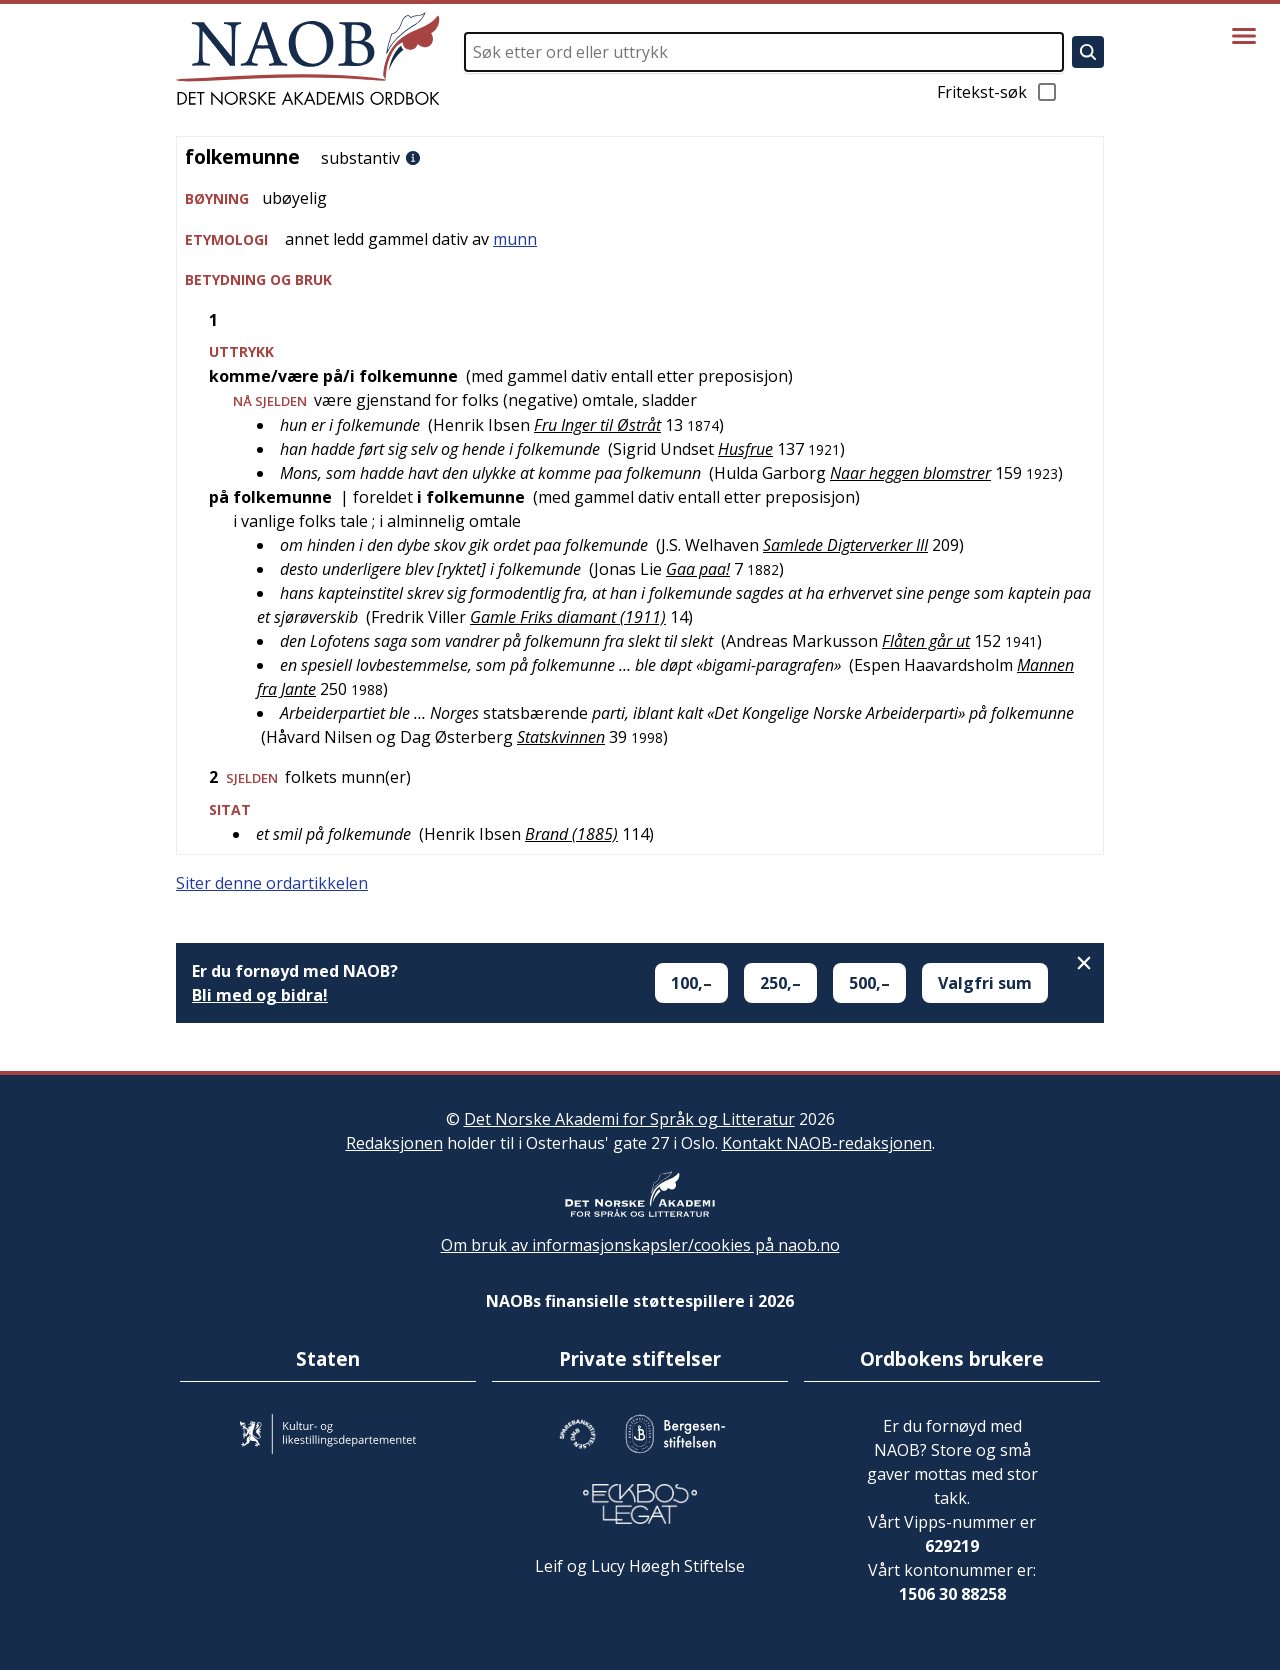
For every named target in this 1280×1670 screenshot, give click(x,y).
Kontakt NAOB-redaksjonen (827, 1143)
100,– (691, 983)
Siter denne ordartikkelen (272, 883)
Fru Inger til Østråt (597, 425)
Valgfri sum (985, 983)
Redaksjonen (394, 1143)
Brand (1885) (571, 834)
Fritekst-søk (998, 92)
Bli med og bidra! (260, 995)
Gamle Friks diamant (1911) (568, 617)
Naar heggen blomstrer (910, 473)
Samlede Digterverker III (845, 545)
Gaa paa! (698, 569)
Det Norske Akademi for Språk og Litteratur (629, 1119)
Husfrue (745, 449)
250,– (780, 983)
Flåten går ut (926, 641)
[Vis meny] (1244, 36)
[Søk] (1088, 52)
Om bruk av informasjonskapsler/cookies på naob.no (640, 1245)
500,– (869, 983)
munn (515, 239)
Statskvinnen (561, 737)
